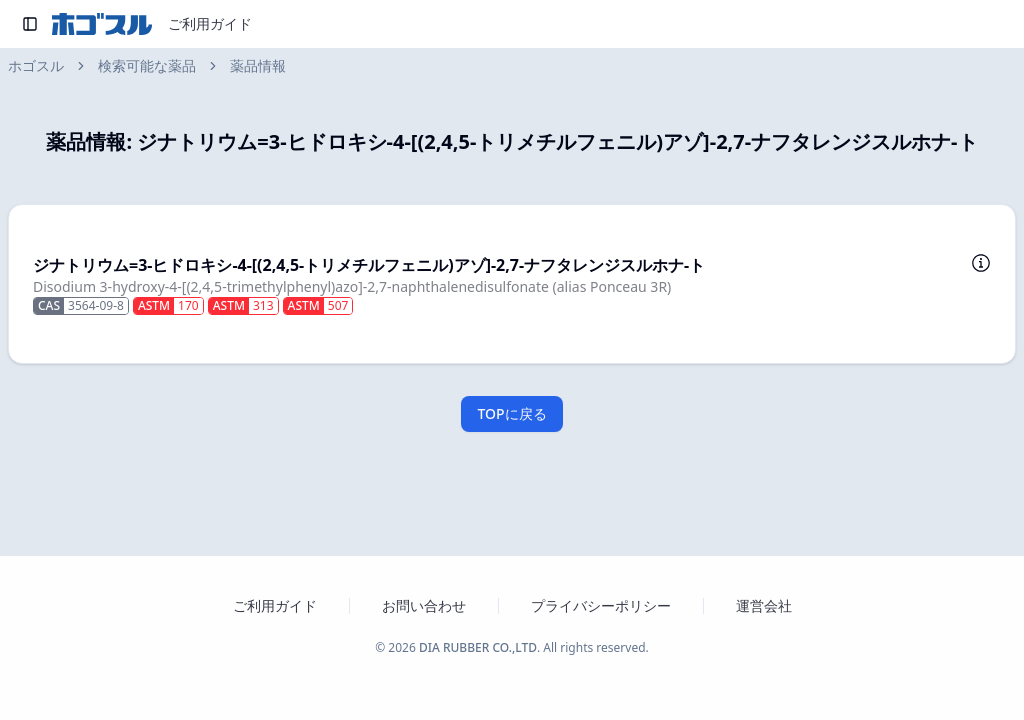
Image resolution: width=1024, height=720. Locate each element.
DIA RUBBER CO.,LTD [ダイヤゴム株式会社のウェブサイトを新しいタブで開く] (478, 647)
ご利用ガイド (210, 23)
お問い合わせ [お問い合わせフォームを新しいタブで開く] (424, 605)
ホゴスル (36, 65)
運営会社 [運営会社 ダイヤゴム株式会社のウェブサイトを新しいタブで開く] (764, 605)
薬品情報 (258, 65)
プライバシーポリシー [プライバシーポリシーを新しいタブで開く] (601, 605)
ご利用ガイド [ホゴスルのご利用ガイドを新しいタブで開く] (275, 605)
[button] (512, 284)
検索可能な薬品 (147, 65)
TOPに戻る (511, 413)
